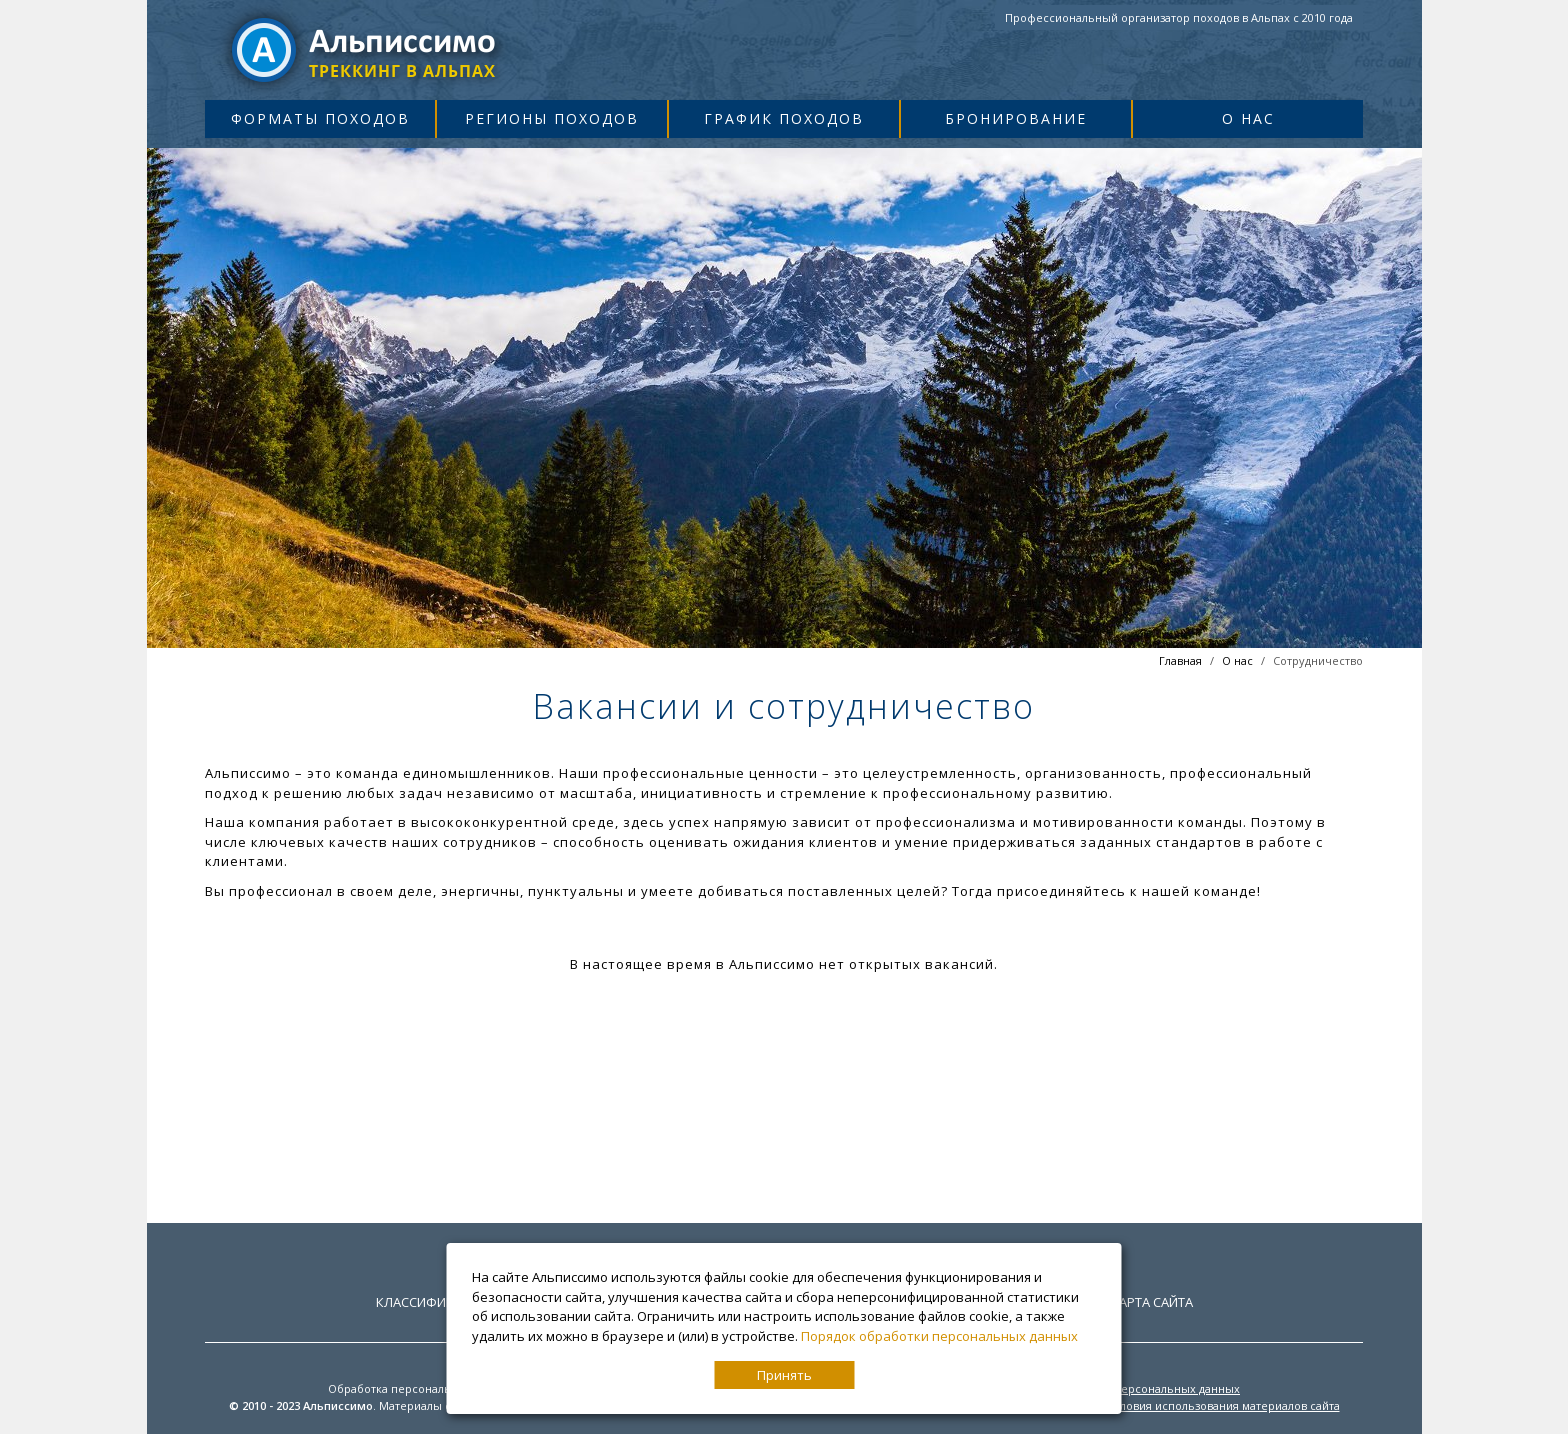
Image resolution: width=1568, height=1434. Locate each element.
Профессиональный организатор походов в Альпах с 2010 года (1179, 17)
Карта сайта (1152, 1302)
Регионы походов (552, 118)
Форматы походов (320, 118)
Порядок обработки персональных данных (939, 1336)
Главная (1180, 660)
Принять (784, 1375)
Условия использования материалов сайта (1223, 1405)
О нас (1248, 118)
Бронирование (1016, 118)
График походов (784, 118)
